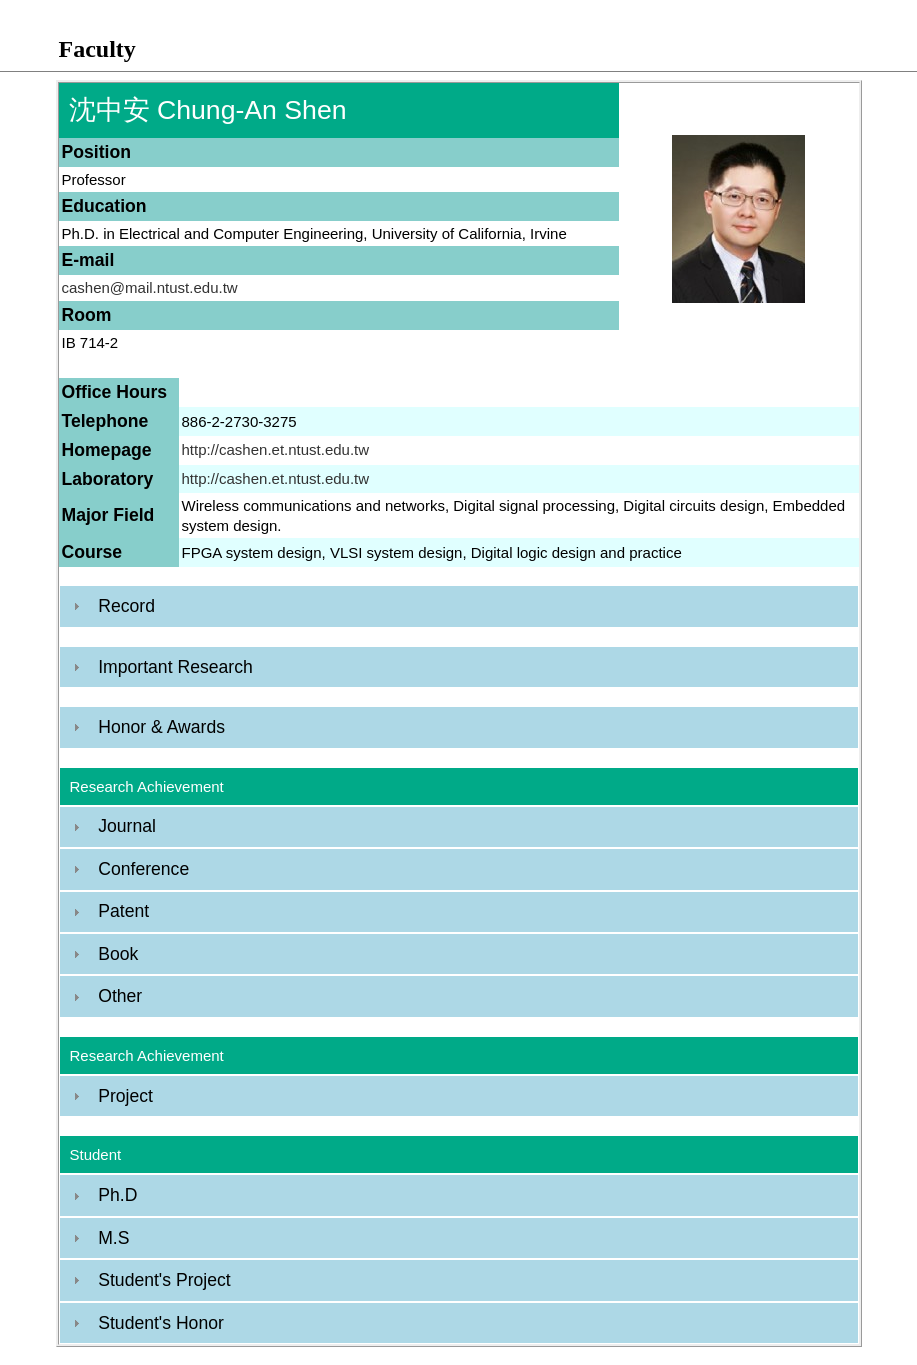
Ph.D (117, 1195)
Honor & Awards (161, 727)
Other (120, 996)
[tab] (459, 606)
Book (118, 954)
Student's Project (164, 1280)
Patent (123, 911)
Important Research (175, 667)
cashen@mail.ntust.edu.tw (150, 287)
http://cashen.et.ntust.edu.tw (276, 449)
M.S (113, 1238)
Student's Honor (161, 1323)
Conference (143, 869)
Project (125, 1096)
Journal (127, 826)
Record (126, 606)
